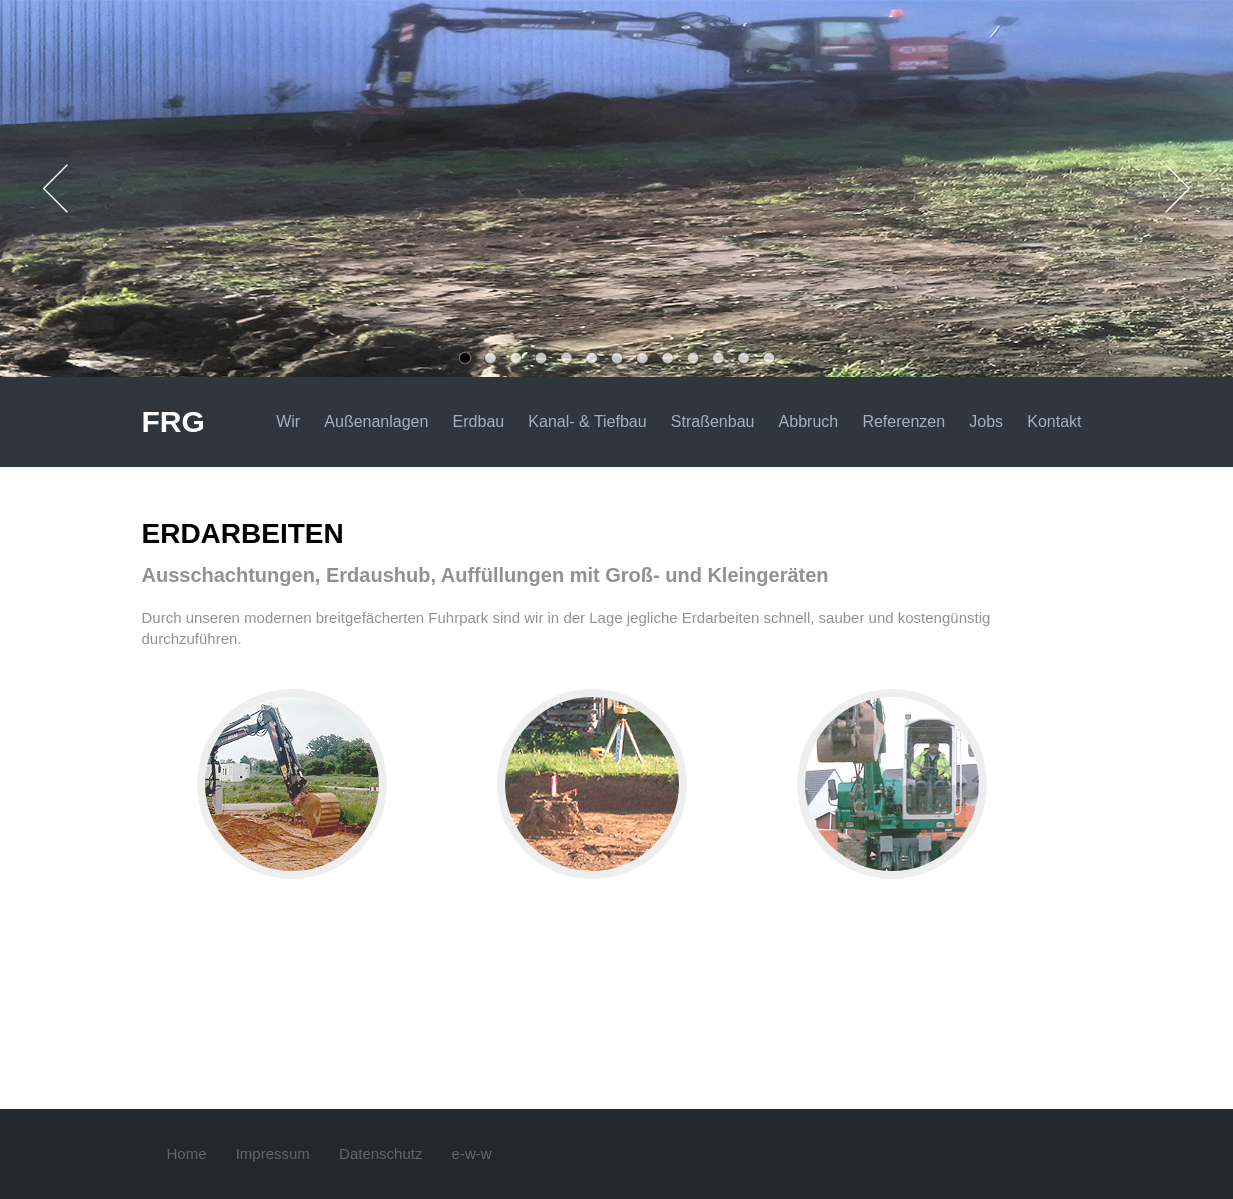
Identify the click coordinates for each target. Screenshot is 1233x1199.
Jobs (986, 421)
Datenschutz (380, 1153)
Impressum (273, 1153)
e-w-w (472, 1153)
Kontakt (1054, 421)
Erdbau (479, 421)
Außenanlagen (376, 421)
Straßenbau (713, 421)
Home (187, 1153)
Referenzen (903, 421)
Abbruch (809, 421)
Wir (288, 421)
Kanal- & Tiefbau (587, 421)
